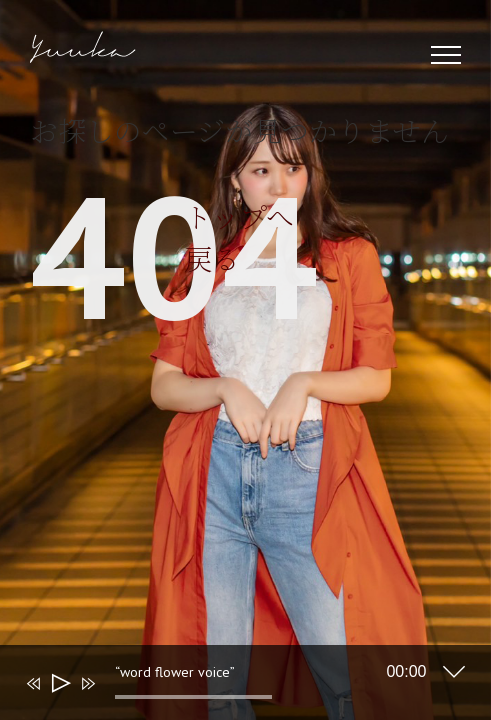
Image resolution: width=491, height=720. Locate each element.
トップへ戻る (113, 436)
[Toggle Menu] (446, 55)
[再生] (59, 683)
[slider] (194, 697)
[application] (231, 687)
